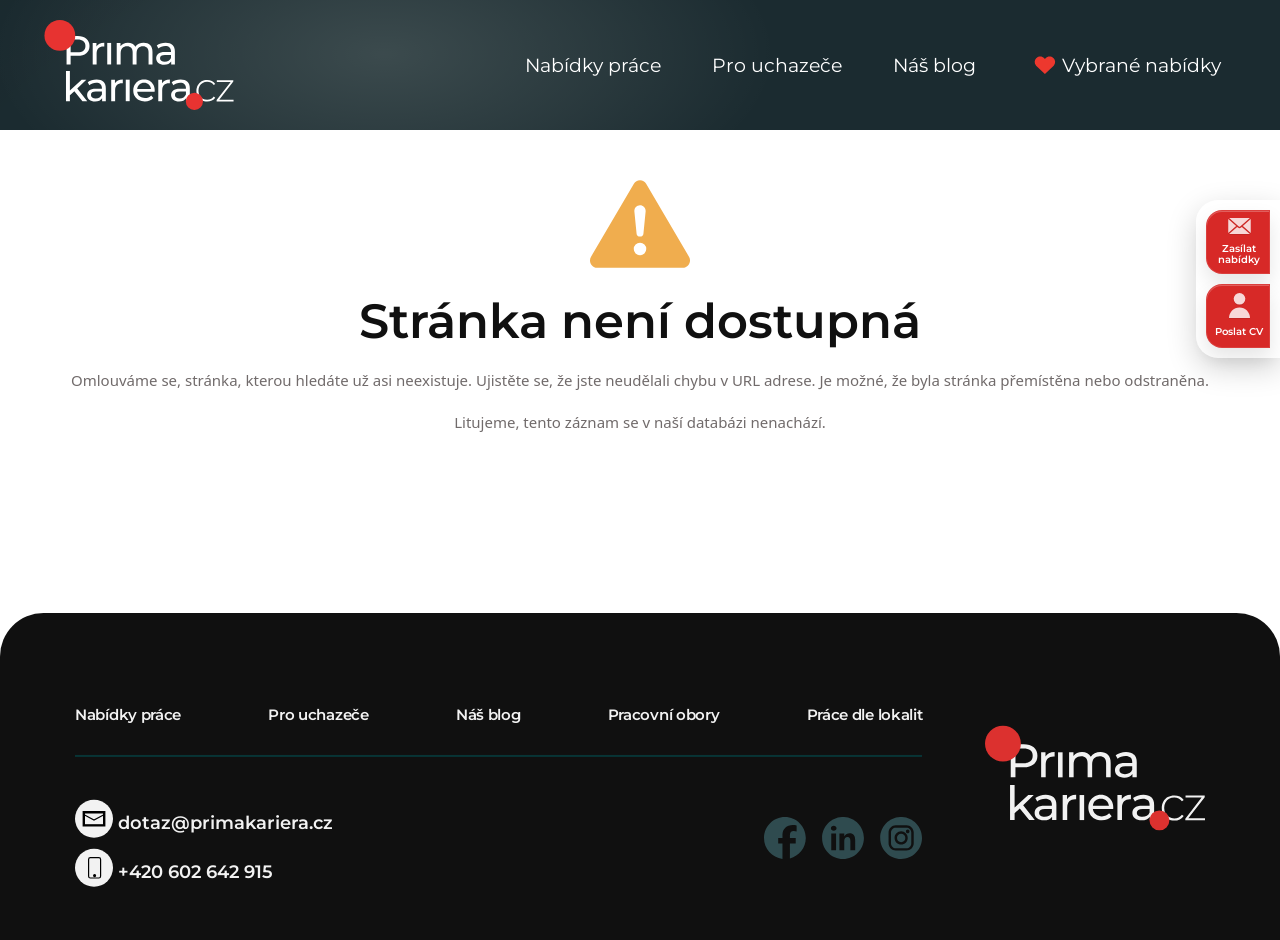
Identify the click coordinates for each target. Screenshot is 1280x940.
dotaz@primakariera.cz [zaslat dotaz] (204, 823)
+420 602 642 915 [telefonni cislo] (174, 872)
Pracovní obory (664, 714)
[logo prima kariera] (139, 63)
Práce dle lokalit (865, 714)
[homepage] (1095, 776)
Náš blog (934, 65)
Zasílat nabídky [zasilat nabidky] (1239, 241)
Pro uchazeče (777, 65)
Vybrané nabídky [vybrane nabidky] (1124, 65)
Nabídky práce (593, 65)
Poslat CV (1239, 315)
